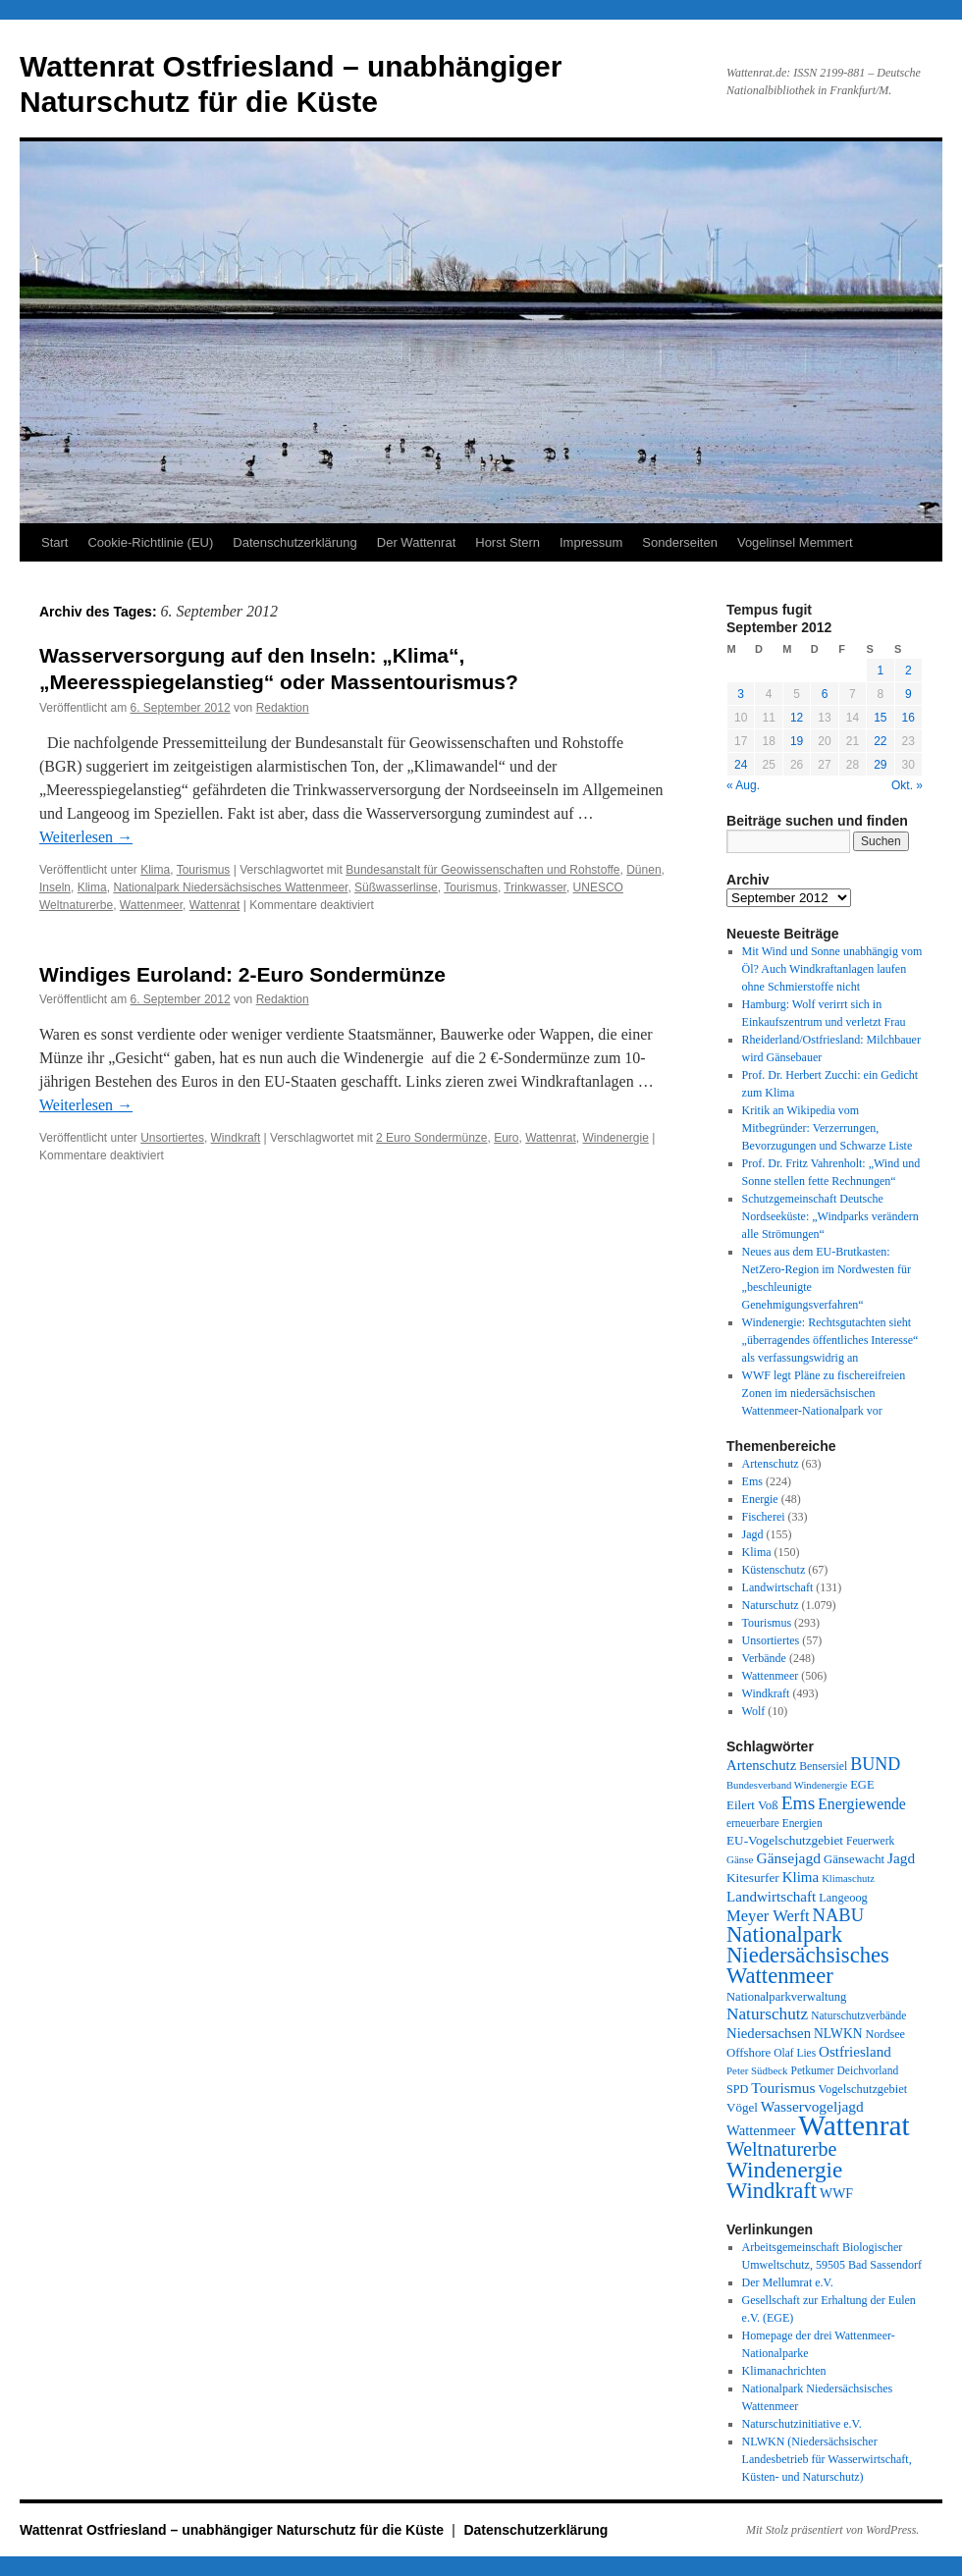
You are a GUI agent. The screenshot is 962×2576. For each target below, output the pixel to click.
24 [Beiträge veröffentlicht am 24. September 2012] (740, 765)
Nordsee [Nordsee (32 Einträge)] (885, 2034)
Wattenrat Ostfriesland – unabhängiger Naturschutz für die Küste (234, 2530)
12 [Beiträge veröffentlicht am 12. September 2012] (796, 717)
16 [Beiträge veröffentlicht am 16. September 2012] (908, 717)
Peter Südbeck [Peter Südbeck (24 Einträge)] (757, 2070)
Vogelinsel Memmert (795, 542)
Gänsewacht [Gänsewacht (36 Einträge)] (854, 1859)
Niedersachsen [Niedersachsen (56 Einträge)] (768, 2033)
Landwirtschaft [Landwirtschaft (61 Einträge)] (771, 1897)
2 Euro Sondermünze (431, 1138)
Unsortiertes (172, 1138)
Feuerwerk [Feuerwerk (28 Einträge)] (870, 1841)
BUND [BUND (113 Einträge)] (875, 1764)
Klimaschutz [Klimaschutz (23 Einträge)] (848, 1878)
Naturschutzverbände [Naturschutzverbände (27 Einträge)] (858, 2015)
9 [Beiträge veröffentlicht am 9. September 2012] (908, 694)
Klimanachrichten (784, 2371)
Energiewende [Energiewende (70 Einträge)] (862, 1804)
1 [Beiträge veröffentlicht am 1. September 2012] (880, 670)
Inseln (55, 887)
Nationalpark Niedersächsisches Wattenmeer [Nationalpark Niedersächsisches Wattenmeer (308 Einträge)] (807, 1955)
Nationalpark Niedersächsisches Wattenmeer (230, 887)
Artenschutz (770, 1464)
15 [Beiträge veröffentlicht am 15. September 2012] (880, 717)
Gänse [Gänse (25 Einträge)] (739, 1859)
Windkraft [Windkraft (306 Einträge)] (771, 2190)
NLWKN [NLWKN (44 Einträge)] (838, 2033)
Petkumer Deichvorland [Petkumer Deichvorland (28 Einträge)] (845, 2070)
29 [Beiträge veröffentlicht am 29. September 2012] (880, 765)
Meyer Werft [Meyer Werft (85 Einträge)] (768, 1915)
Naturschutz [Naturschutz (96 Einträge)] (767, 2014)
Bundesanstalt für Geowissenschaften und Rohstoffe (482, 870)
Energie (760, 1499)
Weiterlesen (86, 837)
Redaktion (282, 708)
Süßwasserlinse (396, 887)
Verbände (764, 1658)
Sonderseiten (680, 542)
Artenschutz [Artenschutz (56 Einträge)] (761, 1765)
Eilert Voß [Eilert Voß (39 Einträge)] (752, 1805)
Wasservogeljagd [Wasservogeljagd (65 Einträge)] (812, 2106)
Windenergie (615, 1138)
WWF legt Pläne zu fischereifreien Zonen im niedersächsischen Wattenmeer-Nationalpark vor (824, 1393)
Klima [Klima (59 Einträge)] (800, 1877)
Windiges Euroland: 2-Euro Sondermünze (242, 974)
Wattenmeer (151, 905)
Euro (506, 1138)
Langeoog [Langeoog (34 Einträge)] (843, 1898)
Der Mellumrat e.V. (787, 2282)
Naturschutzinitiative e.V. (802, 2424)
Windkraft (236, 1138)
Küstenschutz (774, 1570)
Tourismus (204, 870)
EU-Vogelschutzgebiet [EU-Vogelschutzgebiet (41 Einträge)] (784, 1840)
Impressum (591, 542)
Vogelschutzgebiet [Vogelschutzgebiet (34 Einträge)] (863, 2089)
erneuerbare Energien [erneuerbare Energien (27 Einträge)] (774, 1823)
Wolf (754, 1711)
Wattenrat (214, 905)
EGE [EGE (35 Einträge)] (862, 1785)
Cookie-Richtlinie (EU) (150, 542)
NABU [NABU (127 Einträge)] (839, 1915)
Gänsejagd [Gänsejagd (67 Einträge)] (788, 1858)
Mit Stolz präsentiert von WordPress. (832, 2530)
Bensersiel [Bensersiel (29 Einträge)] (823, 1766)
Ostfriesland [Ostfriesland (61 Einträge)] (855, 2052)
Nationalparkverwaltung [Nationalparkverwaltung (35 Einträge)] (786, 1997)
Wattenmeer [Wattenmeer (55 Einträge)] (760, 2130)
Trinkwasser (535, 887)
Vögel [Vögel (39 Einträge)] (742, 2107)
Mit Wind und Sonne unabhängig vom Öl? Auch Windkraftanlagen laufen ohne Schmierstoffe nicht (832, 968)
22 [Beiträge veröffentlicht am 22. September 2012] (880, 741)
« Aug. (743, 785)
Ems (752, 1481)
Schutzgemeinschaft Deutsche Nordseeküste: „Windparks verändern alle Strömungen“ (830, 1216)
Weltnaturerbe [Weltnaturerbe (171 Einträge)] (781, 2149)
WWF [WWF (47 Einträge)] (836, 2193)
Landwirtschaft (778, 1587)
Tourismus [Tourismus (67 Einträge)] (783, 2087)
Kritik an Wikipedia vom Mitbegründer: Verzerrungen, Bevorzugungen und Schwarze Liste (827, 1128)
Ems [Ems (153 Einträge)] (798, 1803)
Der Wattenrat (416, 542)
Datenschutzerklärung (294, 542)
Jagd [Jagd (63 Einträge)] (901, 1858)
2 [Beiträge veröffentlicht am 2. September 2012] (908, 670)
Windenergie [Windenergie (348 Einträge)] (784, 2169)
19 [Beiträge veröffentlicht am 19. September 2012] (796, 741)
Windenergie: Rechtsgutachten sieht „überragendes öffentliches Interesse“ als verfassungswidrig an (830, 1340)
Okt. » (907, 785)
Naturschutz (770, 1605)
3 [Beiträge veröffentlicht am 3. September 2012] (740, 694)
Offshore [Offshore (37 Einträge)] (748, 2053)
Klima (155, 870)
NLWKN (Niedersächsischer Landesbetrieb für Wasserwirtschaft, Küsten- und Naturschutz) (827, 2459)
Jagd (753, 1534)
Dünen (643, 870)
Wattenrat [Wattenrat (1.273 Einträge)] (853, 2125)
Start (54, 542)
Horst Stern (507, 542)
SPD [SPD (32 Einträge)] (737, 2089)
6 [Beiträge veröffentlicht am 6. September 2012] (825, 694)
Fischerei (763, 1517)
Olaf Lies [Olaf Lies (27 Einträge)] (795, 2053)
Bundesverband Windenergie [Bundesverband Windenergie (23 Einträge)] (786, 1785)
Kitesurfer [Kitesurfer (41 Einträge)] (752, 1877)
